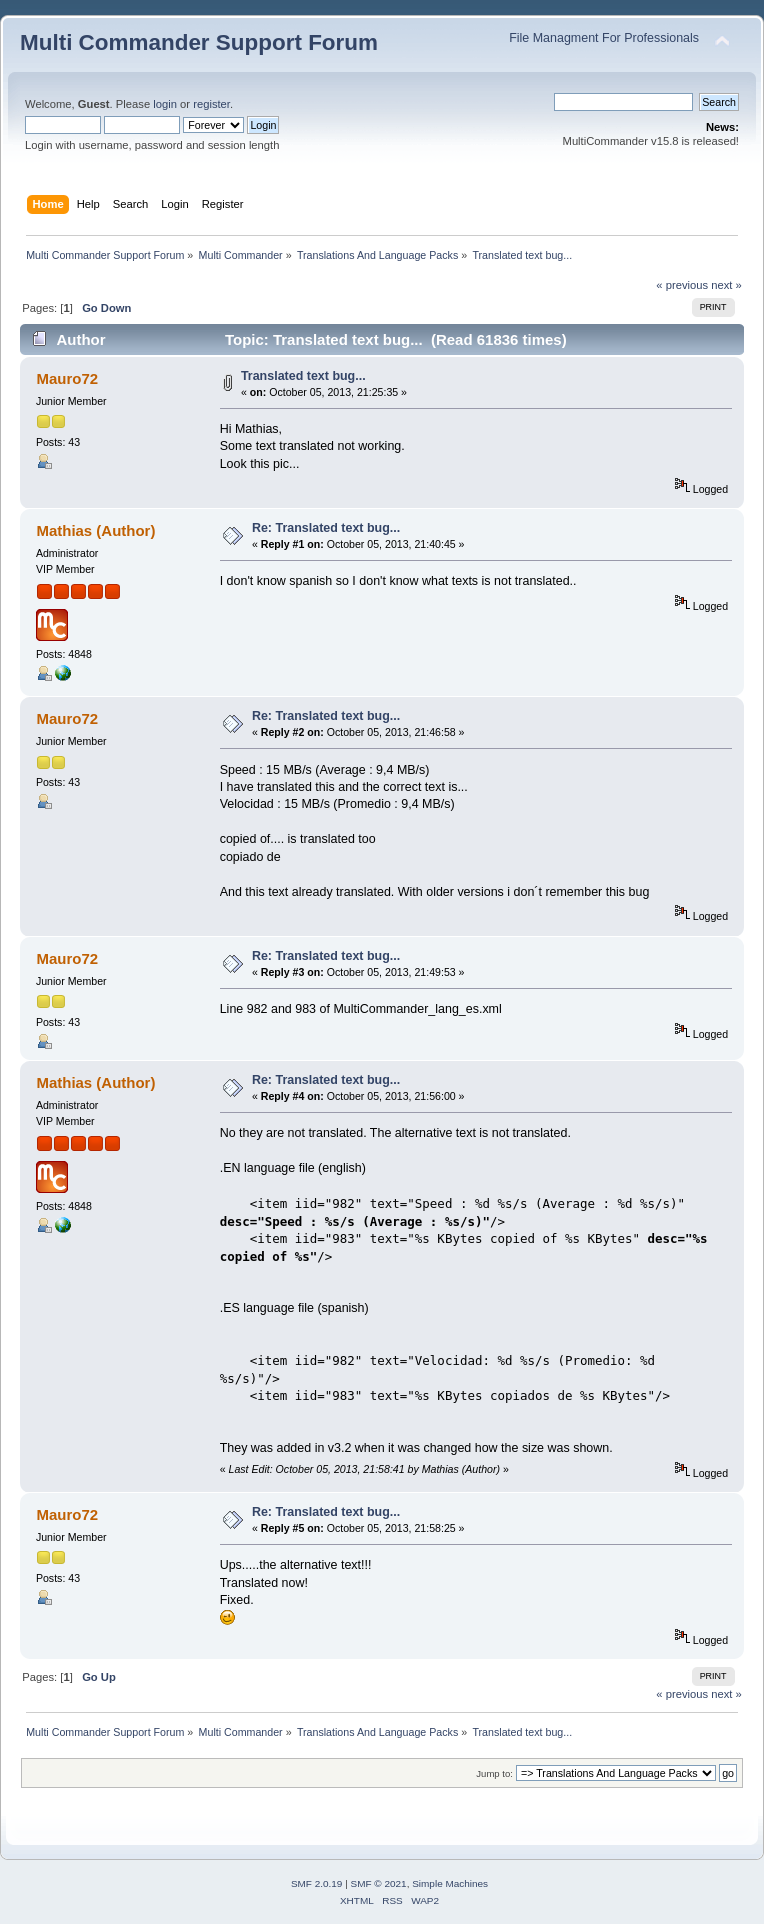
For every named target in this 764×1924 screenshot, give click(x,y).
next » (726, 285)
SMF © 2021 (379, 1883)
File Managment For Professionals (604, 38)
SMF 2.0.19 (317, 1883)
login (165, 104)
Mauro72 (67, 378)
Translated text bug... (303, 376)
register (211, 104)
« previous (682, 285)
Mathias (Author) (95, 530)
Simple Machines (450, 1883)
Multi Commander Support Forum (199, 42)
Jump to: (494, 1773)
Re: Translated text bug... (326, 528)
